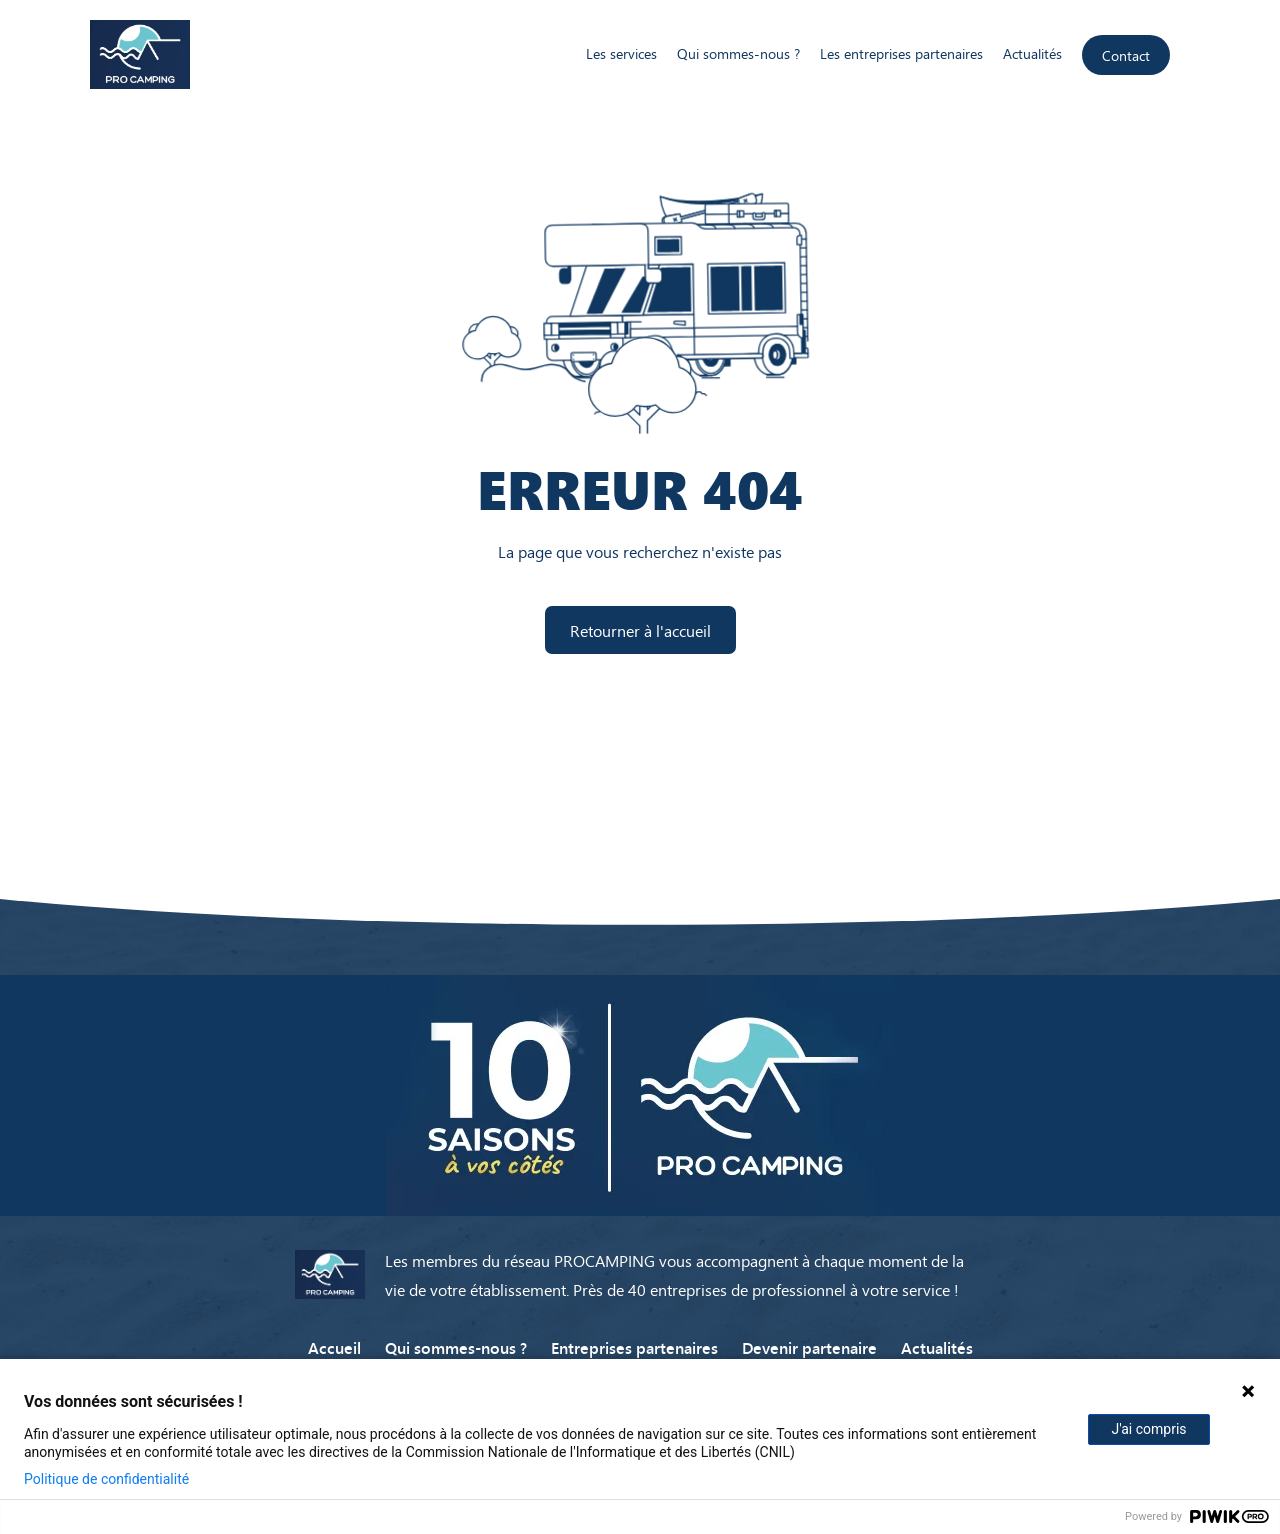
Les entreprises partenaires (901, 53)
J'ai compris (1148, 1429)
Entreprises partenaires (634, 1347)
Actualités (1032, 53)
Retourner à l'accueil (640, 630)
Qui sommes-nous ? (738, 53)
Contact (1126, 55)
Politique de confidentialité (106, 1479)
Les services (621, 53)
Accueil (334, 1347)
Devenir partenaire (809, 1347)
